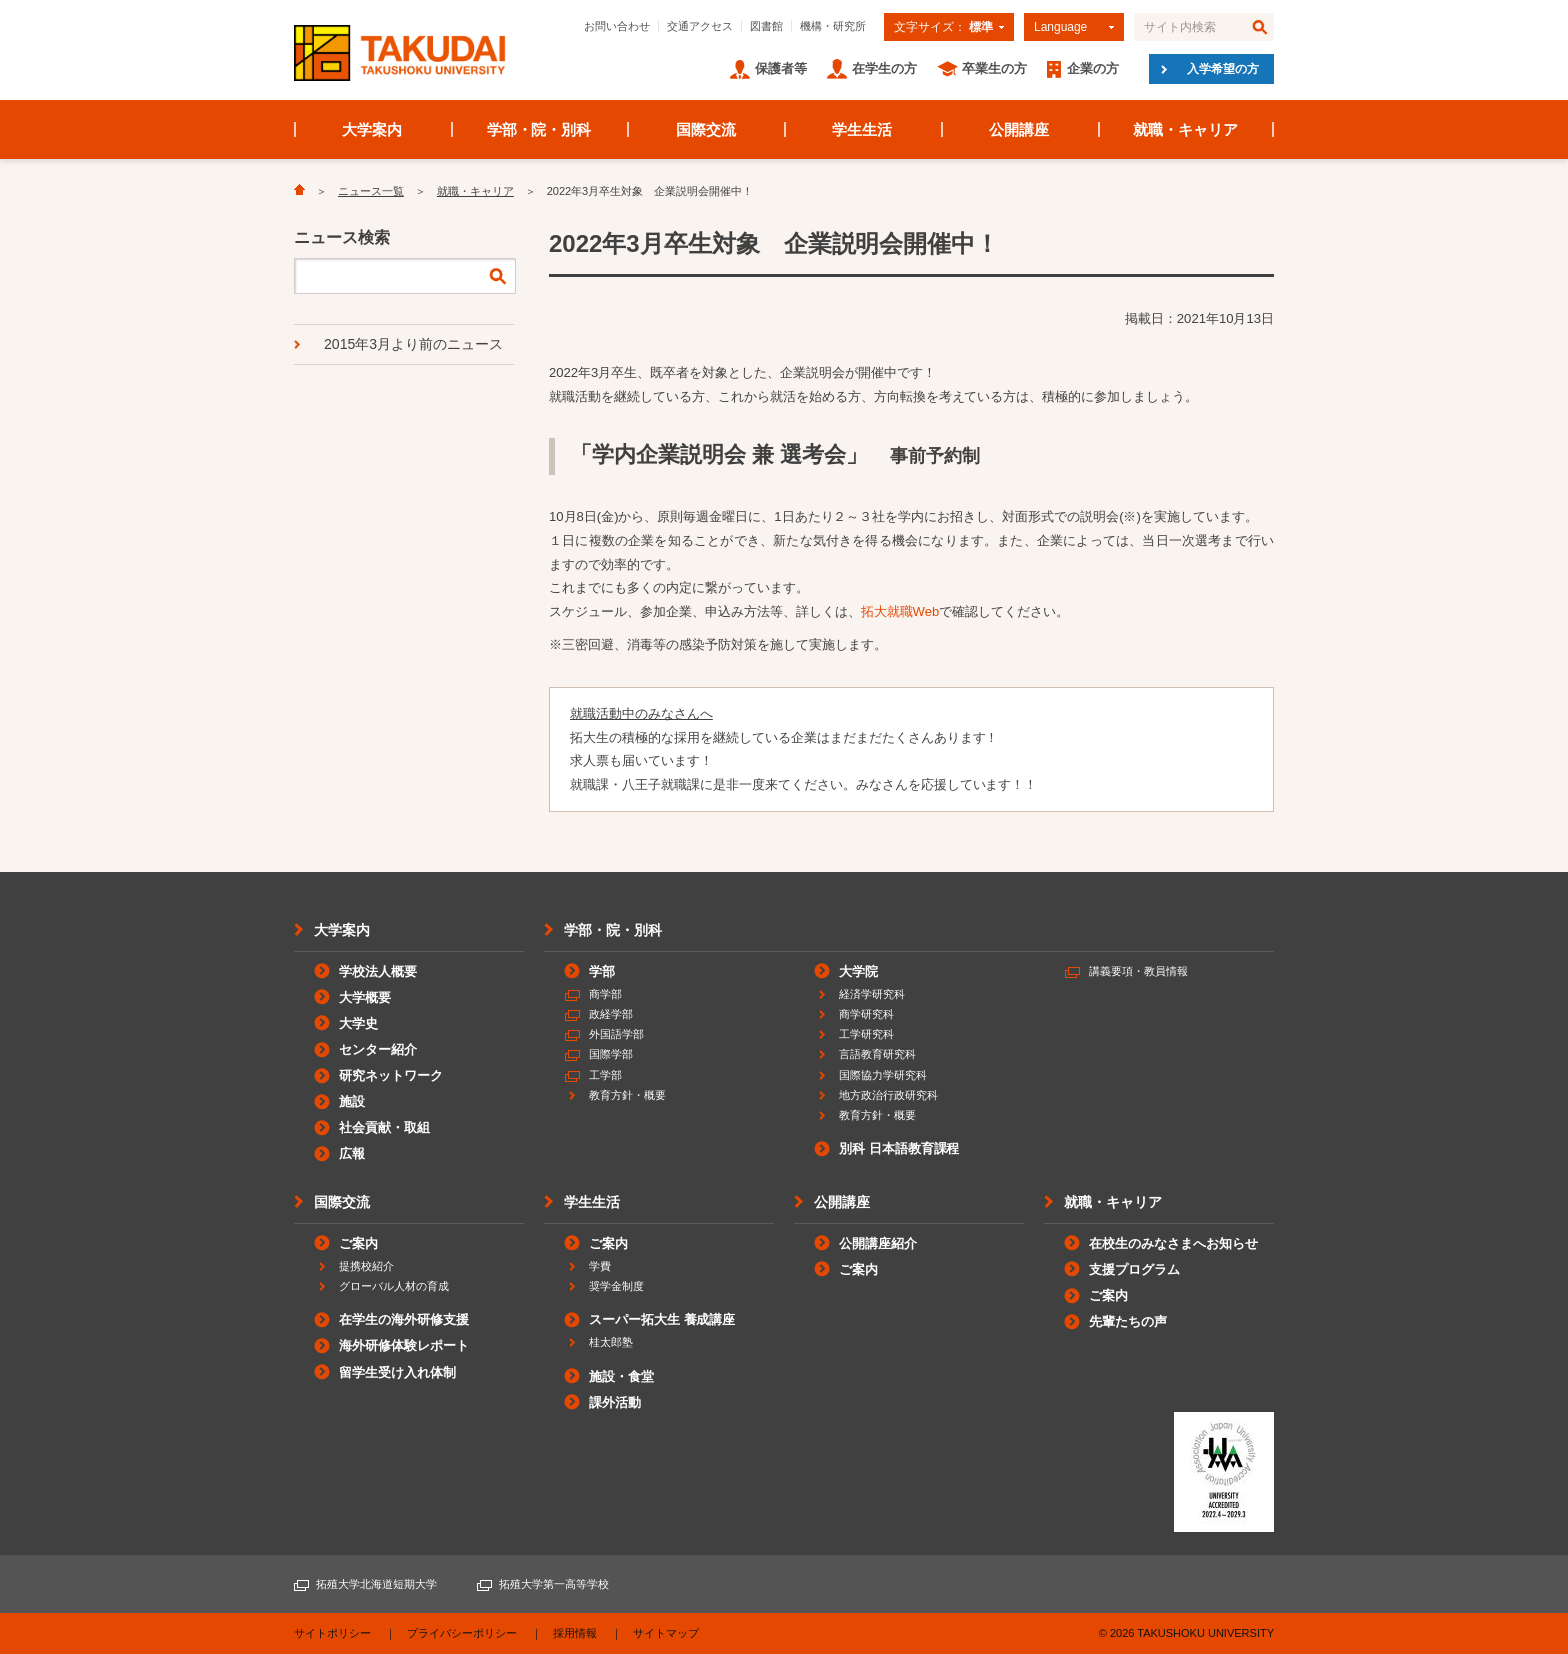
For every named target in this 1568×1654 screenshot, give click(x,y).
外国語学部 (616, 1034)
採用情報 (575, 1633)
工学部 (605, 1075)
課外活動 (615, 1402)
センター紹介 (378, 1049)
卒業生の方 (994, 68)
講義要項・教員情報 (1138, 971)
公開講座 (1019, 129)
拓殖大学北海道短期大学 (376, 1584)
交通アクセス (700, 26)
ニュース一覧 (371, 191)
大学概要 (365, 997)
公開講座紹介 (878, 1243)
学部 (602, 971)
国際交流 (706, 129)
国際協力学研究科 (883, 1075)
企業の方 (1093, 68)
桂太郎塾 (611, 1342)
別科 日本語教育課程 (899, 1148)
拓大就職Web (900, 611)
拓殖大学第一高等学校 (554, 1584)
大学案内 (372, 129)
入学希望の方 (1223, 69)
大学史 (358, 1023)
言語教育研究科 (877, 1054)
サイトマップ (666, 1633)
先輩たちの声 (1128, 1321)
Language (1060, 27)
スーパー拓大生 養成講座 (662, 1319)
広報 (352, 1153)
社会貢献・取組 (384, 1127)
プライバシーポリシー (462, 1633)
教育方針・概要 (627, 1095)
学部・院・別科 (539, 129)
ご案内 (358, 1243)
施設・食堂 (621, 1376)
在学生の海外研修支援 (404, 1319)
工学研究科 (866, 1034)
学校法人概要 (378, 971)
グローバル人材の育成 (394, 1286)
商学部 (605, 994)
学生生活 (862, 129)
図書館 (766, 26)
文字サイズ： (943, 27)
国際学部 (611, 1054)
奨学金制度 (616, 1286)
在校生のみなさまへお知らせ (1173, 1243)
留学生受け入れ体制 (397, 1372)
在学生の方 (884, 68)
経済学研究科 (872, 994)
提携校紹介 (366, 1266)
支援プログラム (1134, 1269)
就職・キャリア (1185, 129)
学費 (600, 1266)
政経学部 (611, 1014)
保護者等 (781, 68)
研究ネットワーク (391, 1075)
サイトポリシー (332, 1633)
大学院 (858, 971)
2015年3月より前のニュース (413, 344)
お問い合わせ (617, 26)
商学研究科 (866, 1014)
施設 (352, 1101)
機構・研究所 (833, 26)
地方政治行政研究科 (888, 1095)
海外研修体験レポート (404, 1345)
